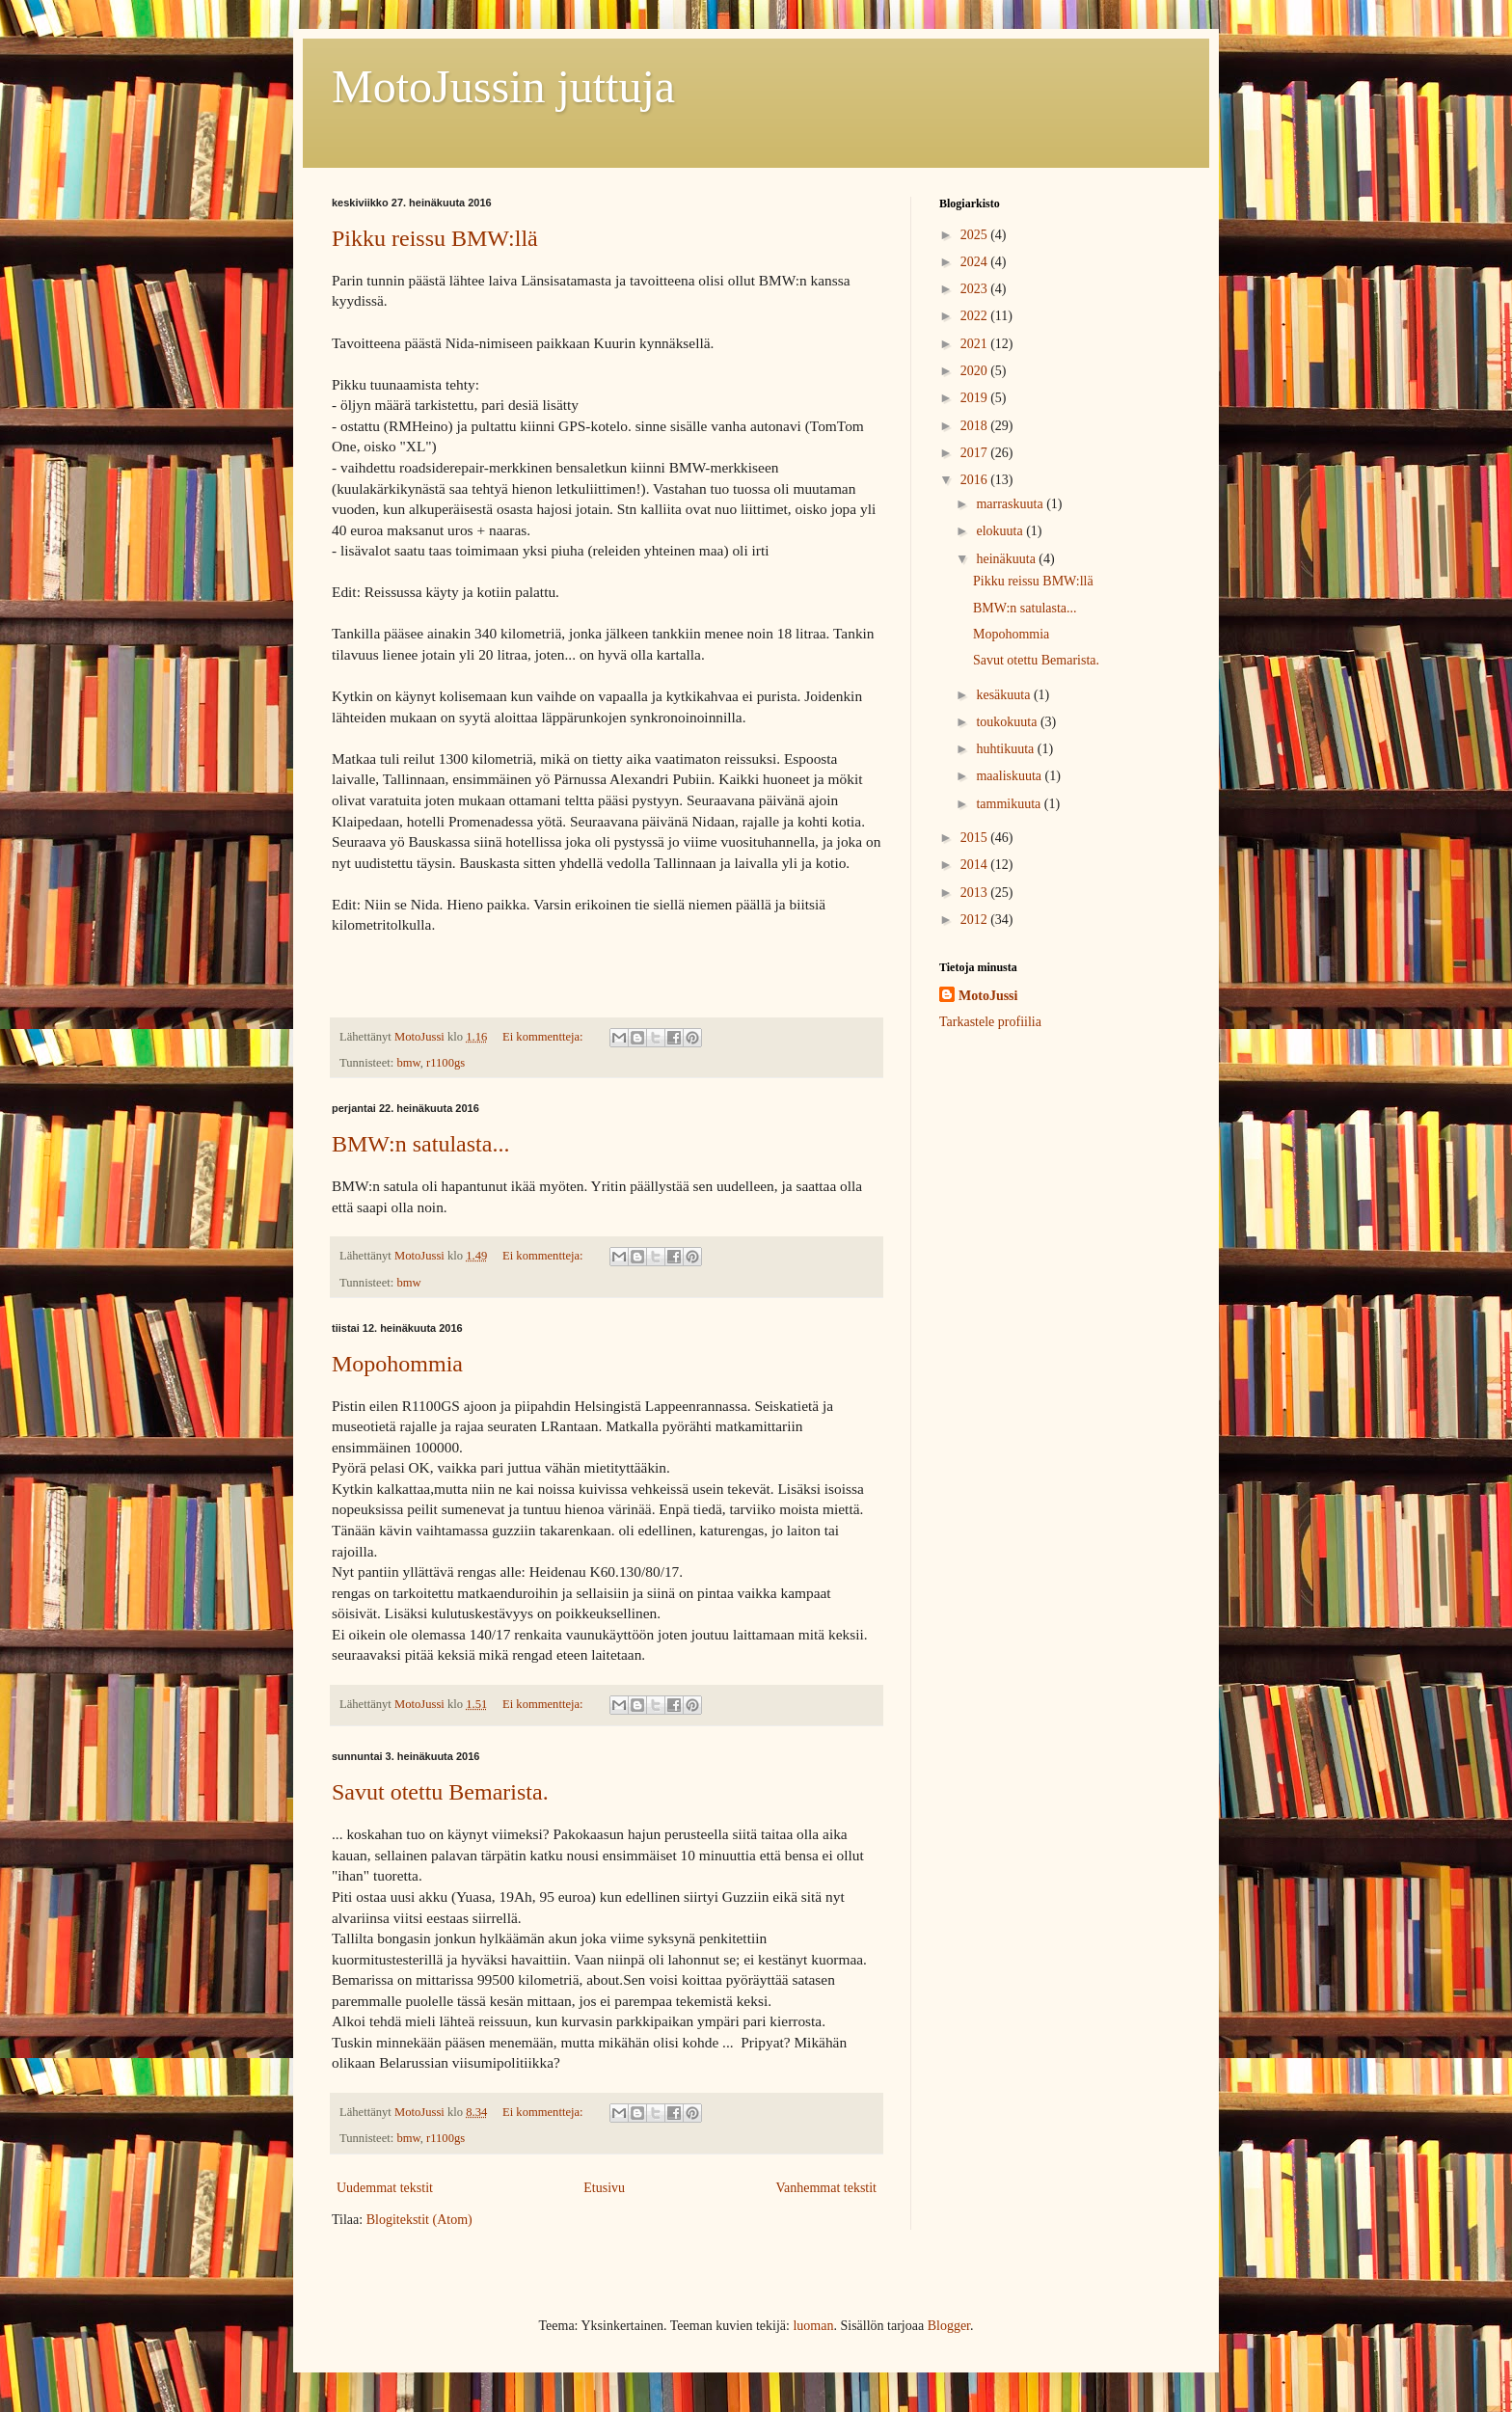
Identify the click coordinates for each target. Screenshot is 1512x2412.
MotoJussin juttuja (503, 86)
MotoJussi (987, 996)
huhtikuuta (1006, 749)
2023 (975, 289)
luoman (813, 2325)
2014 (975, 864)
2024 (975, 262)
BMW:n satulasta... (420, 1143)
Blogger (949, 2325)
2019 (975, 398)
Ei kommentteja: (544, 1036)
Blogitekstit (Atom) (419, 2219)
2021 (975, 344)
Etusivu (604, 2188)
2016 (975, 480)
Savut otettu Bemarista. (440, 1791)
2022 (975, 316)
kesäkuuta (1004, 695)
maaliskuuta (1010, 776)
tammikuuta (1009, 804)
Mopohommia (397, 1363)
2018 (975, 426)
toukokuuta (1008, 722)
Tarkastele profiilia (990, 1022)
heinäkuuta (1007, 559)
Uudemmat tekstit (385, 2188)
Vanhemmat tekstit (826, 2188)
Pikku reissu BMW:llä (435, 238)
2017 (975, 453)
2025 (975, 235)
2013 (975, 892)
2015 (975, 837)
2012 (975, 919)
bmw (407, 1063)
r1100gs (445, 1063)
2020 (975, 371)
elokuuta (1001, 531)
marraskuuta (1011, 504)
